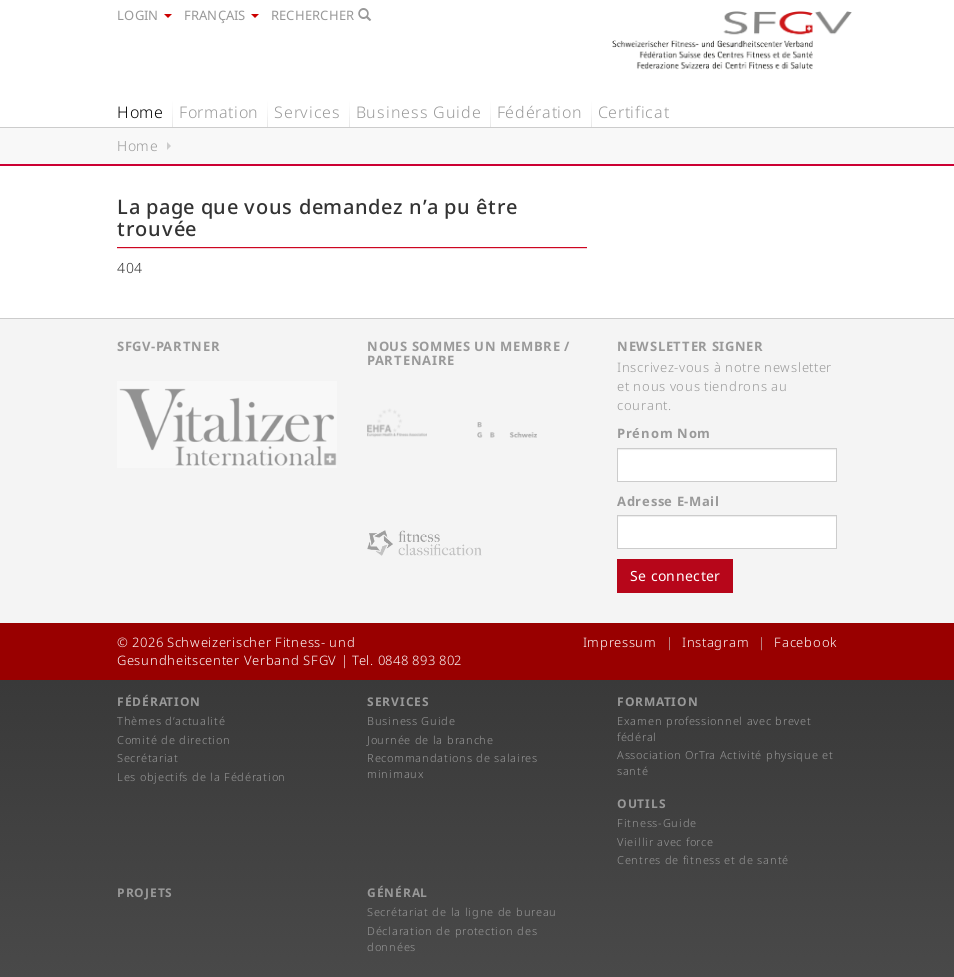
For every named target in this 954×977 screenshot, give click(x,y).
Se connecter (675, 575)
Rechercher (321, 15)
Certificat (634, 112)
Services (307, 112)
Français (221, 15)
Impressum (620, 642)
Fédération (540, 112)
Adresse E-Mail (668, 501)
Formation (219, 112)
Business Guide (419, 112)
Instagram (715, 642)
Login (144, 15)
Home (140, 112)
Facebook (805, 642)
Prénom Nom (664, 433)
